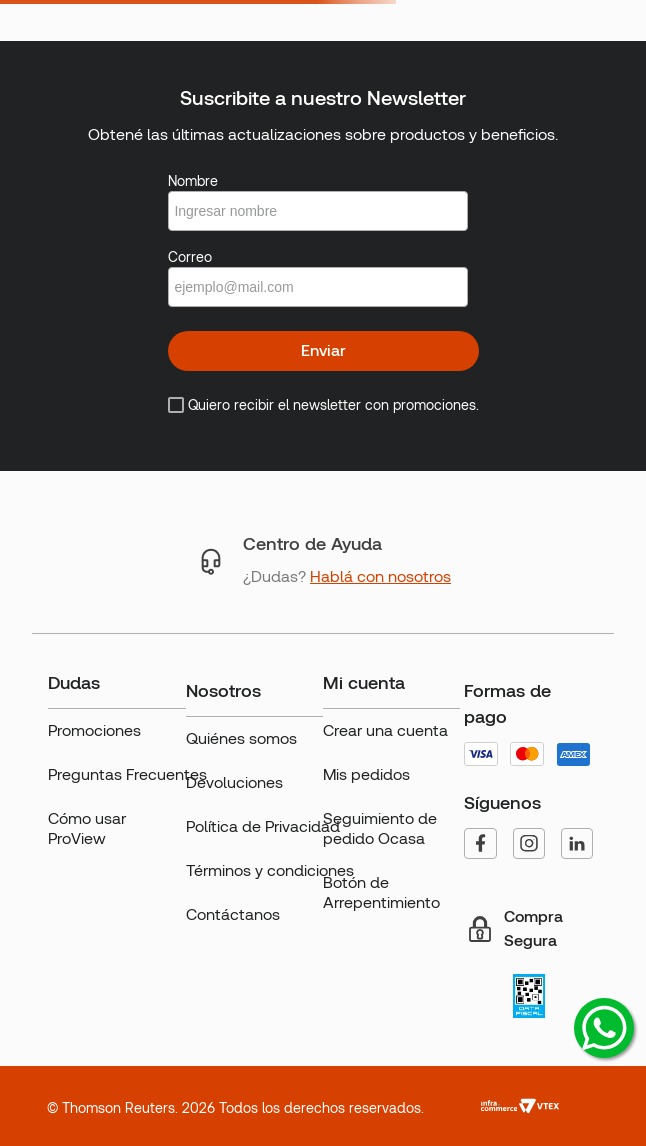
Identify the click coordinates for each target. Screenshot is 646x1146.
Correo (190, 257)
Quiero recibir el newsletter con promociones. (333, 405)
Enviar (323, 350)
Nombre (193, 181)
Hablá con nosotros (380, 576)
